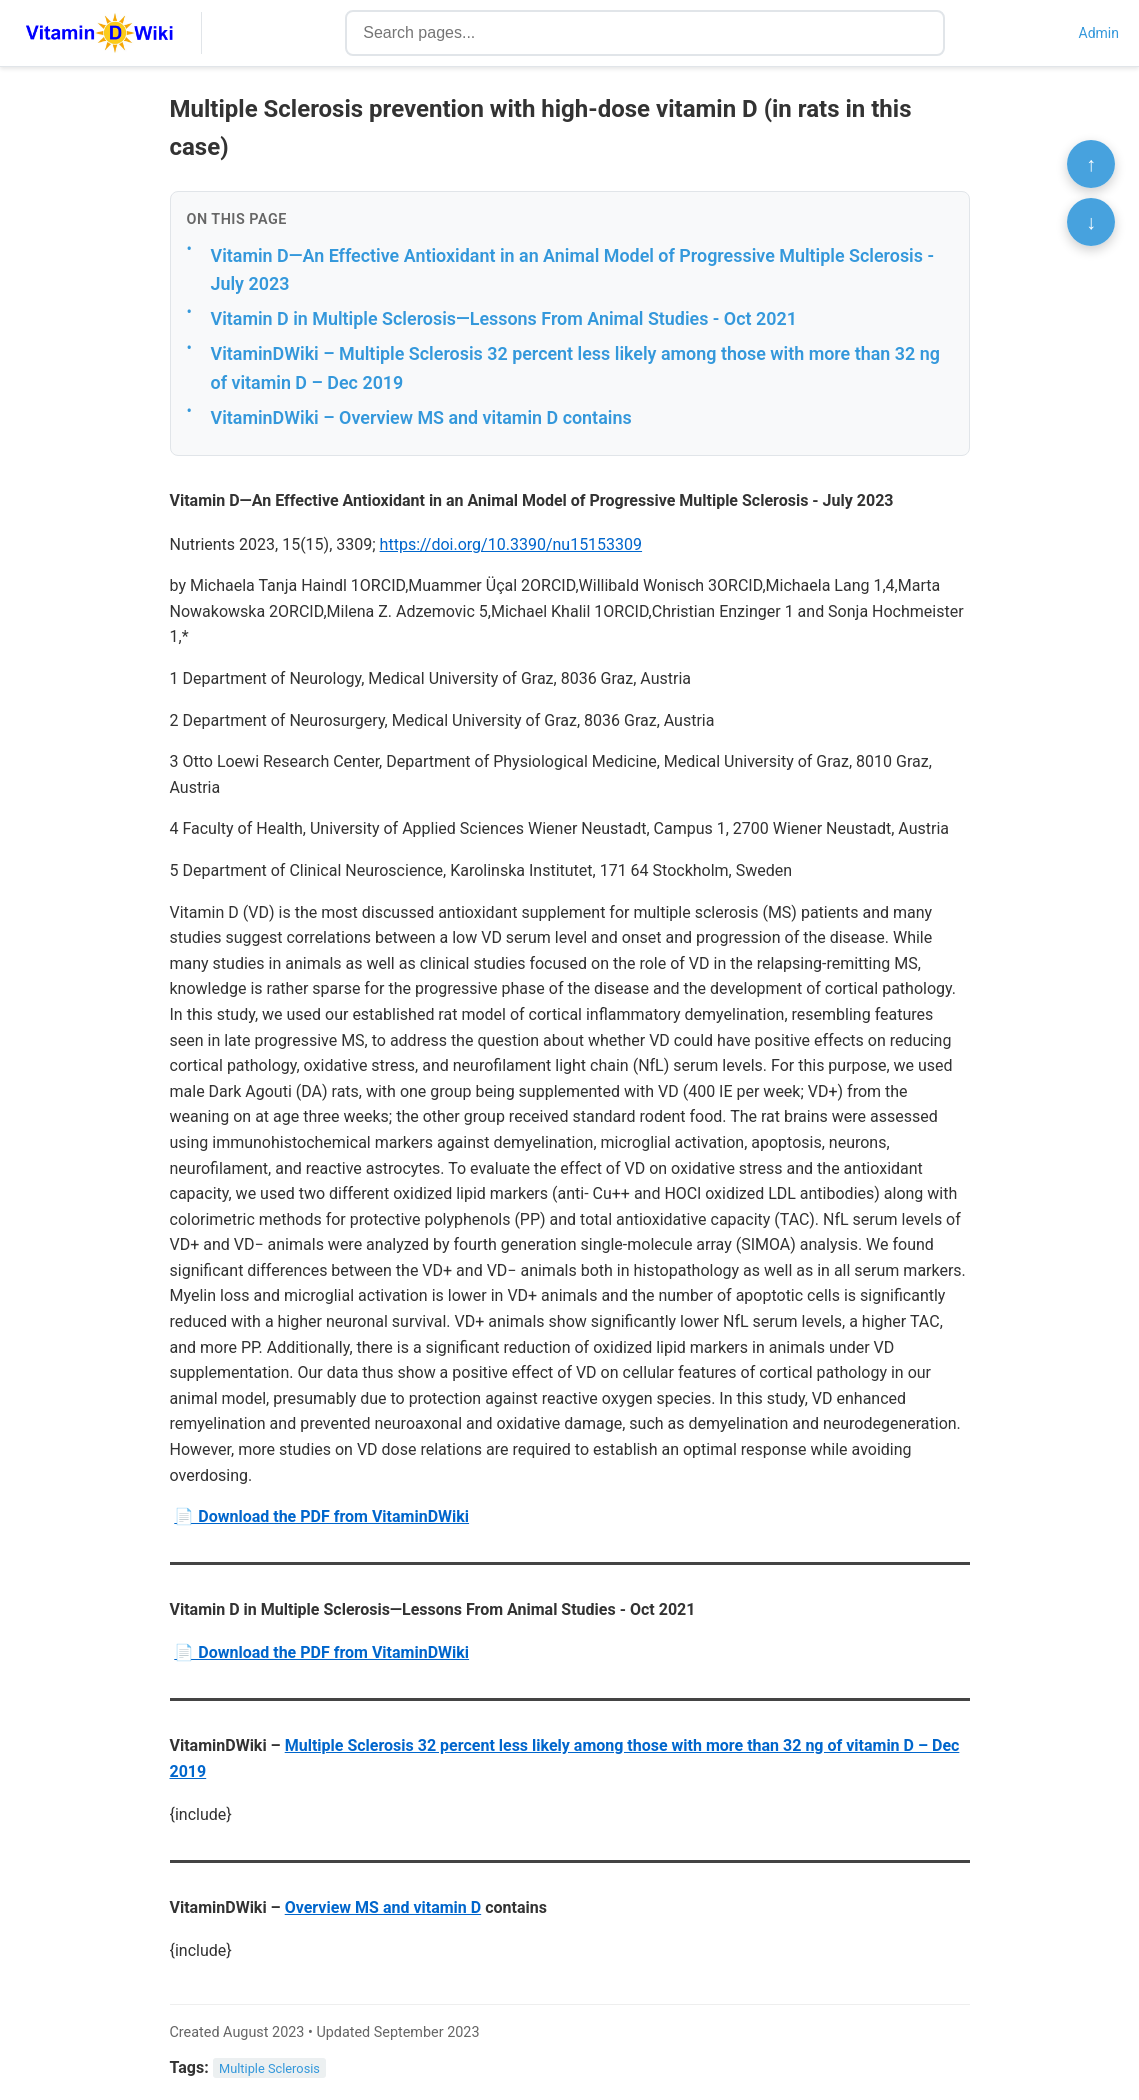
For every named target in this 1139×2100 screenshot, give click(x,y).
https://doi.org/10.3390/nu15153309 (511, 544)
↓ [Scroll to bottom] (1091, 222)
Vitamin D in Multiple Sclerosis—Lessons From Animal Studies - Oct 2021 (504, 318)
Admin (1099, 33)
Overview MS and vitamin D (383, 1907)
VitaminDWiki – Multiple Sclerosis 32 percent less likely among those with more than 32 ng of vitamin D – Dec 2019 (575, 368)
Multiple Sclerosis (269, 2068)
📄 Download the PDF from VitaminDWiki (321, 1516)
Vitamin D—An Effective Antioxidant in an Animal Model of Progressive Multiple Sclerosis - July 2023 (573, 270)
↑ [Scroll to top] (1091, 164)
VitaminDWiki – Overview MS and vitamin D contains (421, 417)
